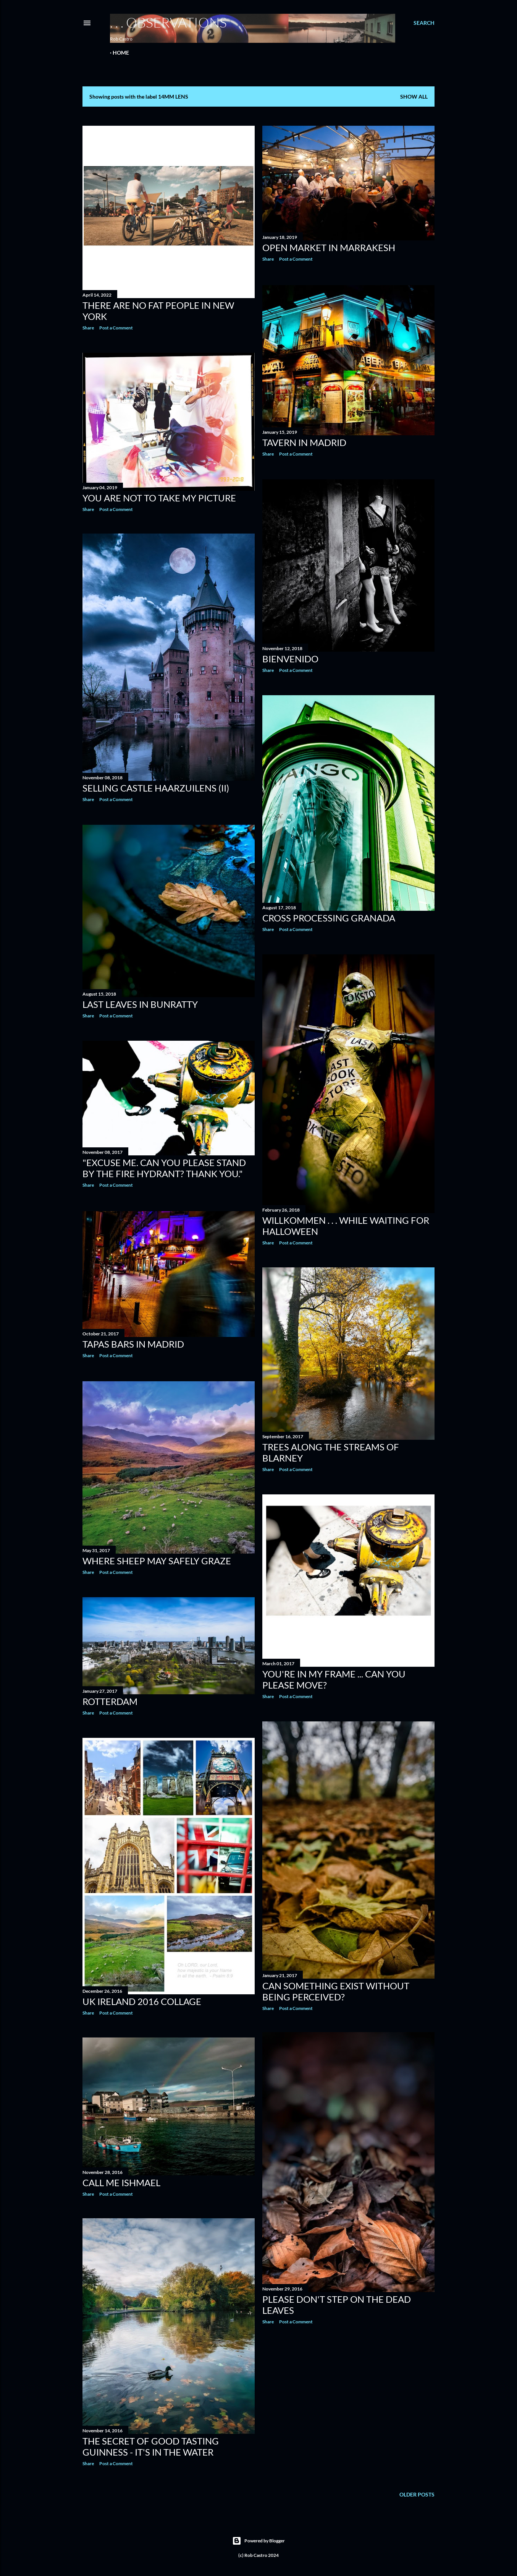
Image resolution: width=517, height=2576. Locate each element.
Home (121, 52)
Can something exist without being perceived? (335, 1989)
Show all (414, 96)
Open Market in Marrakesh (328, 247)
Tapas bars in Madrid (133, 1342)
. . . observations (168, 22)
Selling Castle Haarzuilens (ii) (155, 788)
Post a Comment (116, 328)
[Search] (424, 23)
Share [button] (88, 328)
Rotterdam (109, 1699)
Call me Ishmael (121, 2181)
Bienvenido (290, 657)
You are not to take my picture (159, 497)
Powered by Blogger (258, 2539)
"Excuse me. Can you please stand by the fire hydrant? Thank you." (164, 1168)
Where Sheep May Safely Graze (156, 1558)
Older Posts (417, 2493)
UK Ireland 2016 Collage (141, 1999)
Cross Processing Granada (328, 916)
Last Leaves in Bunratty (140, 1004)
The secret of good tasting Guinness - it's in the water (150, 2446)
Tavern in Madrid (304, 441)
